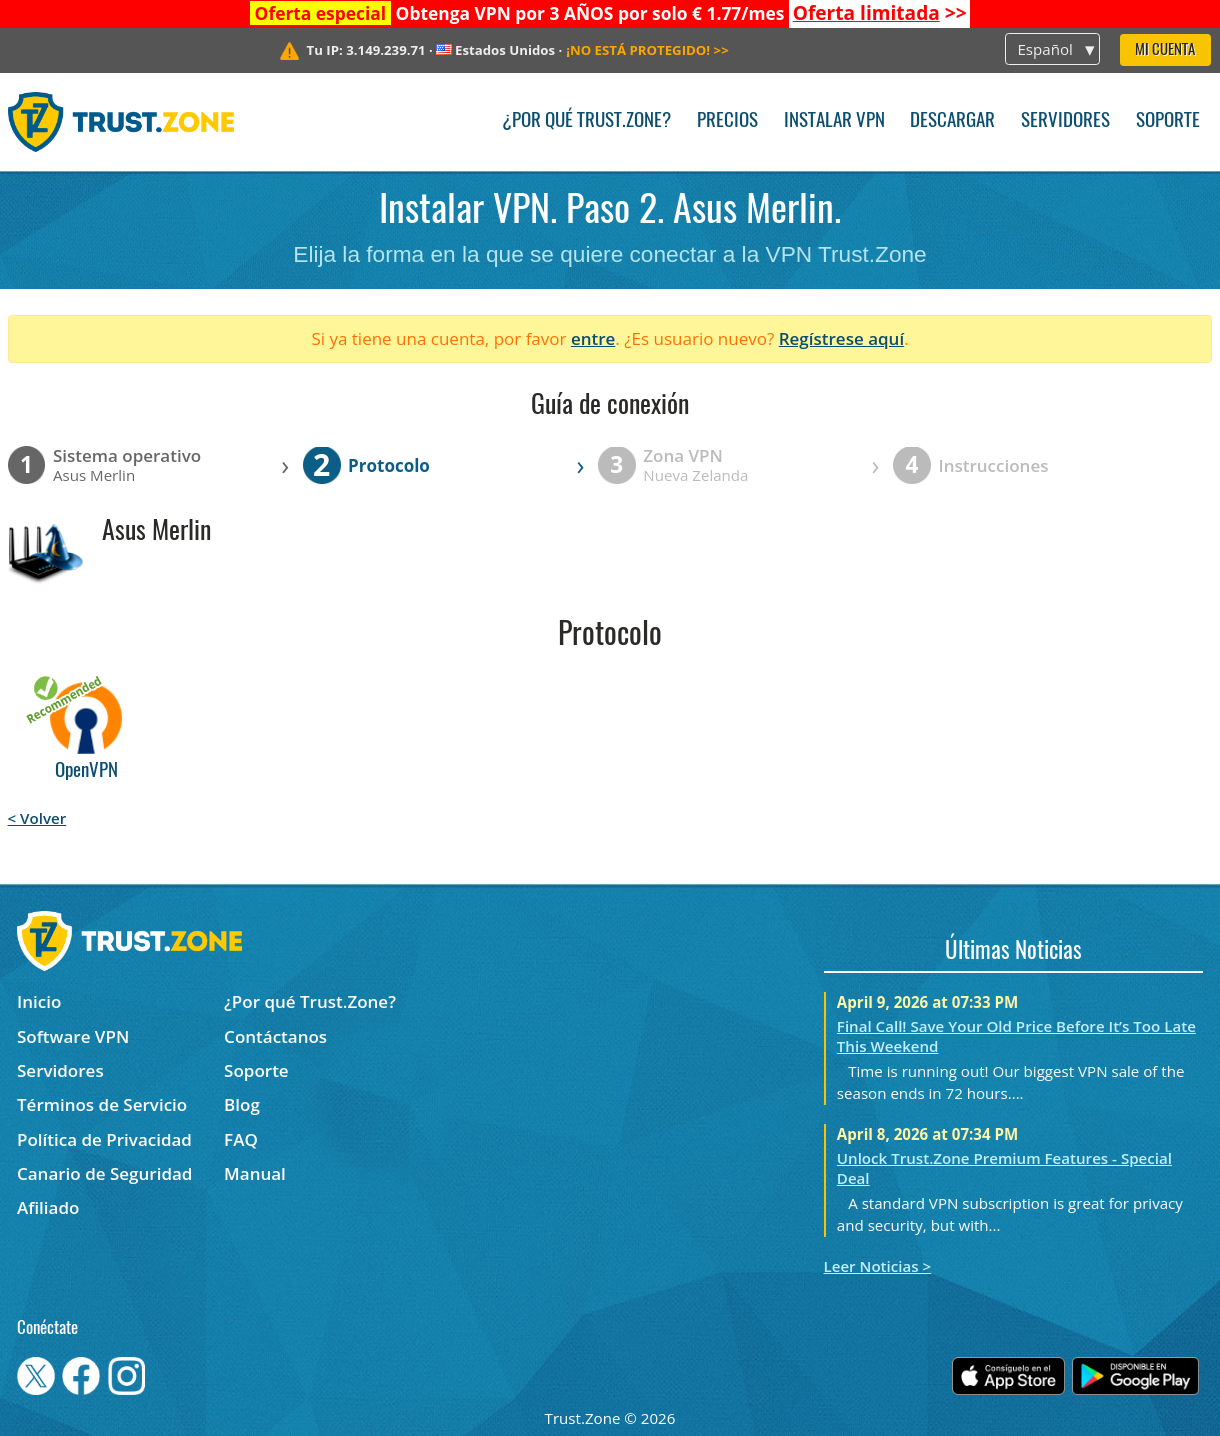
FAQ (241, 1139)
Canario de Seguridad (104, 1173)
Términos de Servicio (102, 1104)
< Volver (37, 818)
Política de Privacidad (104, 1139)
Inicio (39, 1001)
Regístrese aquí (841, 338)
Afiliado (48, 1207)
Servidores (1065, 121)
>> (880, 13)
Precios (727, 121)
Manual (255, 1173)
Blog (242, 1104)
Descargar (952, 121)
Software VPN (73, 1036)
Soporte (1168, 121)
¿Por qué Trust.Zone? (586, 121)
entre (593, 338)
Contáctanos (275, 1036)
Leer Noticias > (878, 1266)
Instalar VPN (834, 121)
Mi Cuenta (1165, 50)
